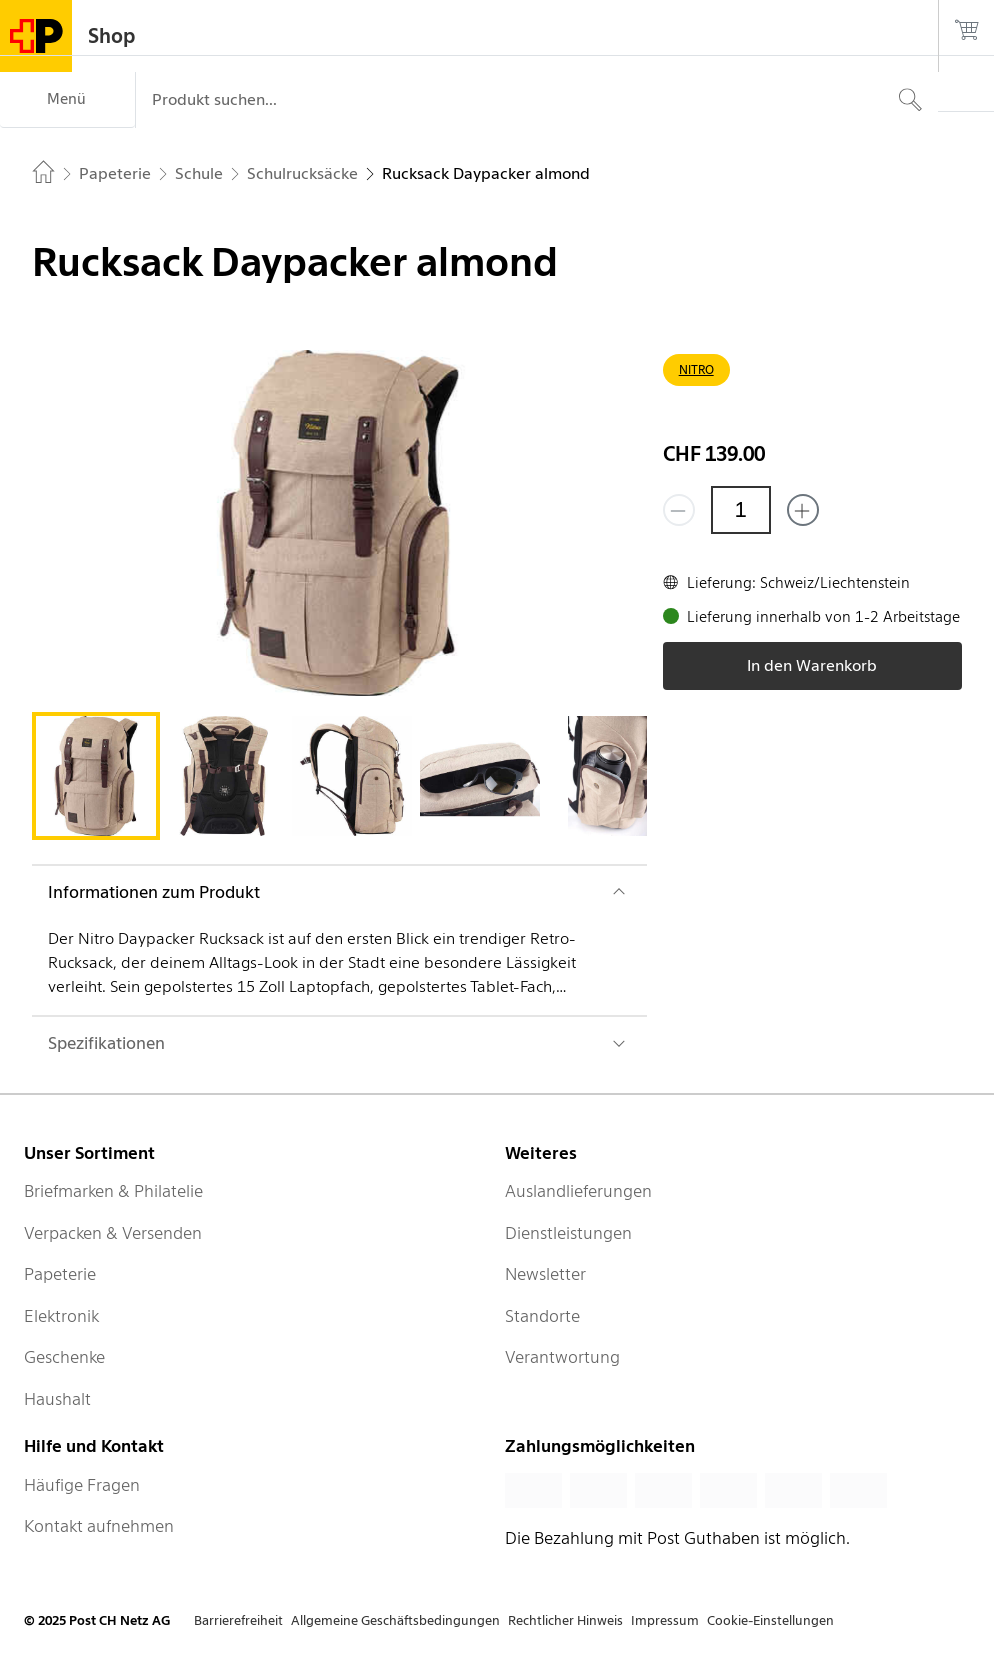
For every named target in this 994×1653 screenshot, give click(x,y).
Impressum (665, 1620)
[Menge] (741, 510)
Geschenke (64, 1357)
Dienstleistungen (568, 1233)
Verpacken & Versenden (113, 1233)
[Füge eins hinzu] (803, 510)
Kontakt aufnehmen (99, 1526)
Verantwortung (562, 1357)
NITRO (696, 369)
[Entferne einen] (679, 510)
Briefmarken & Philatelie (113, 1191)
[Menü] (67, 100)
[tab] (96, 776)
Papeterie (60, 1274)
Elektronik (61, 1316)
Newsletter (545, 1274)
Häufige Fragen (82, 1485)
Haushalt (57, 1399)
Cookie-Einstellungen (770, 1620)
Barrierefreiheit (238, 1620)
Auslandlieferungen (578, 1191)
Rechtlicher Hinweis (565, 1620)
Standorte (542, 1316)
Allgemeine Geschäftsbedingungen (395, 1620)
